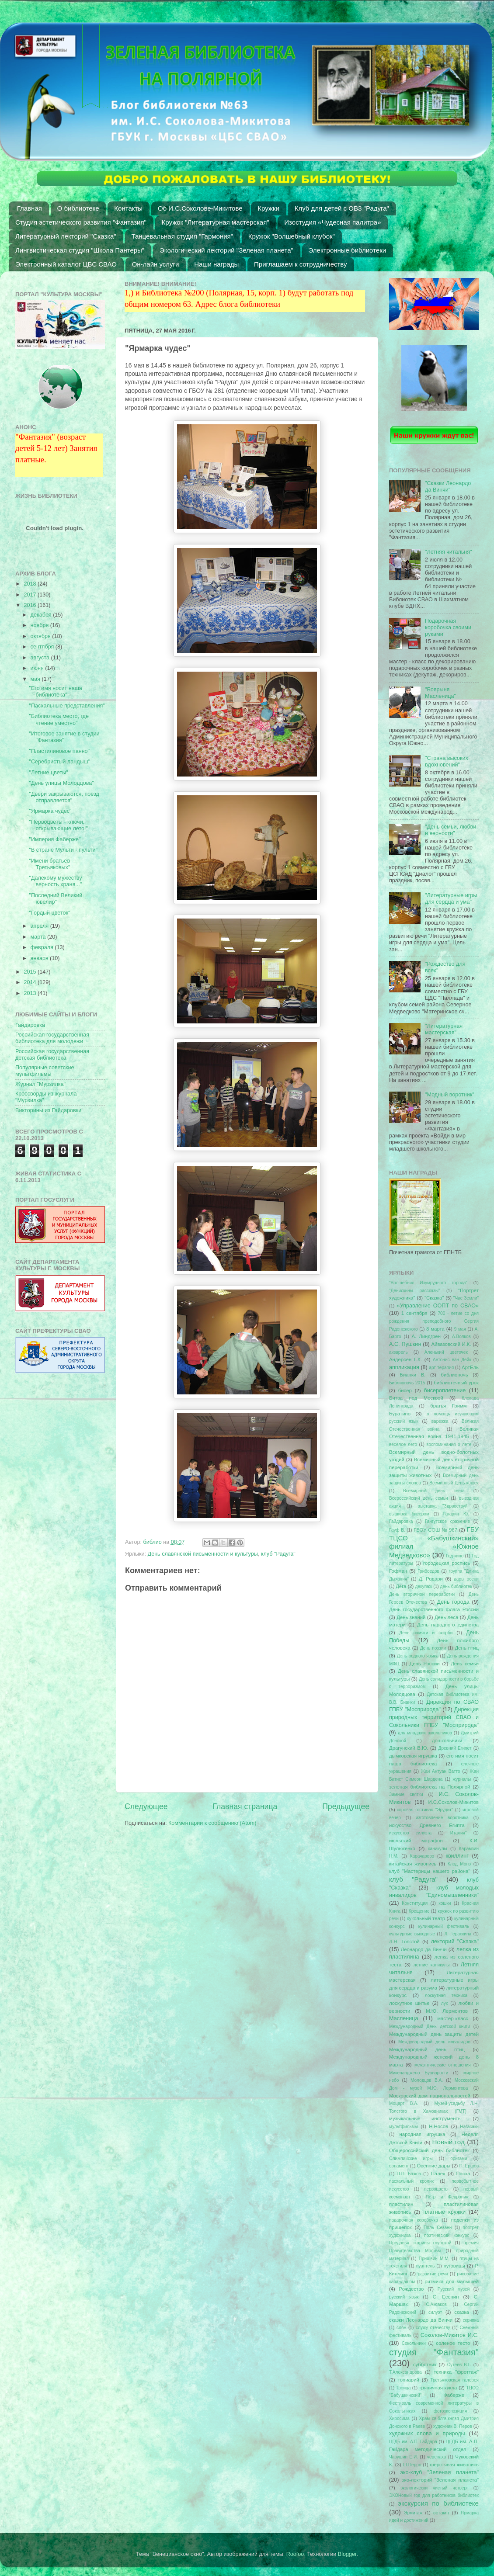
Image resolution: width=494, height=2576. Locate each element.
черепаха (436, 2457)
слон (401, 2327)
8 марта (435, 1328)
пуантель (425, 2266)
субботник (424, 2364)
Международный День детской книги (429, 2026)
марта (39, 937)
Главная (29, 208)
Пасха (463, 2173)
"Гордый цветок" (49, 913)
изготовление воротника (442, 1817)
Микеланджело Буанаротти (418, 2072)
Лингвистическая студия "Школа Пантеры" (79, 250)
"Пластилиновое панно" (59, 751)
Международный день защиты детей (434, 2034)
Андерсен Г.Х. (405, 1359)
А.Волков (461, 1336)
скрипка (471, 2320)
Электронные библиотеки (347, 250)
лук (444, 2003)
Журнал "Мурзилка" (40, 1084)
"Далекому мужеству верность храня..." (55, 881)
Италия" (458, 1833)
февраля (43, 947)
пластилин (401, 2204)
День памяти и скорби (425, 1632)
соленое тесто (453, 2343)
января (40, 958)
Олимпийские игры (411, 2158)
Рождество (411, 2289)
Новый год (448, 2142)
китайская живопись (412, 1863)
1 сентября (414, 1313)
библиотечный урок (456, 1382)
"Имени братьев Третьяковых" (49, 864)
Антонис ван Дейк (452, 1359)
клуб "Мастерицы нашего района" (429, 1871)
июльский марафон (416, 1840)
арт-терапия (441, 1367)
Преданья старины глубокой (420, 2242)
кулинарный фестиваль (444, 1926)
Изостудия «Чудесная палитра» (332, 222)
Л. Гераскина (457, 1933)
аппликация (404, 1367)
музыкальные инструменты (425, 2118)
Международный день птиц (427, 2049)
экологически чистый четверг (434, 2488)
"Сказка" (434, 1297)
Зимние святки (406, 1794)
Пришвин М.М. (434, 2258)
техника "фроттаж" (456, 2372)
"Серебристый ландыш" (59, 762)
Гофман (398, 1571)
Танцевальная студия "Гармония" (182, 236)
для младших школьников (425, 1732)
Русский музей (454, 2289)
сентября (43, 647)
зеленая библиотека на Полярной (429, 1786)
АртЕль (470, 1367)
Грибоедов (428, 1571)
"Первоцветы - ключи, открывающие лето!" (58, 825)
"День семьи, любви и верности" (450, 830)
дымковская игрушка (413, 1755)
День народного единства (448, 1624)
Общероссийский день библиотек (429, 2150)
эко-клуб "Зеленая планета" (439, 2472)
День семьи (465, 1663)
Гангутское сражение (447, 1521)
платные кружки (444, 2212)
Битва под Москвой (416, 1398)
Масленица (403, 2018)
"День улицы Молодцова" (61, 783)
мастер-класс (452, 2018)
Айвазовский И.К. (451, 1344)
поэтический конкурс (446, 2235)
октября (41, 636)
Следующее (146, 1806)
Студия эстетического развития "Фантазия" (80, 222)
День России (425, 1663)
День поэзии (433, 1648)
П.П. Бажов (409, 2173)
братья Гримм (448, 1405)
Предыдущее (345, 1806)
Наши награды (216, 264)
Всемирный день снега (434, 1490)
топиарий (408, 2379)
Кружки (268, 208)
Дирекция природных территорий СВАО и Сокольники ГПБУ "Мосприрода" (434, 1717)
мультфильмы (403, 2126)
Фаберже (453, 2395)
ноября (40, 625)
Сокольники (414, 2343)
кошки (444, 1903)
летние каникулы (432, 1964)
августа (41, 658)
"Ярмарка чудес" (50, 811)
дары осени (466, 1579)
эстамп (441, 2512)
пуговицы (454, 2265)
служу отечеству (433, 2327)
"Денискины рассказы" (414, 1290)
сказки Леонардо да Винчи (420, 2320)
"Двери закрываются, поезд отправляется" (64, 797)
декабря (42, 615)
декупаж (423, 1586)
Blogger (347, 2554)
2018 (31, 584)
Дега (401, 1586)
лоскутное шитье (409, 2003)
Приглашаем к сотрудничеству (300, 264)
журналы (462, 1779)
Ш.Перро (412, 2464)
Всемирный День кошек (454, 1482)
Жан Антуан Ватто (440, 1771)
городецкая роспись (446, 1563)
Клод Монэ (459, 1864)
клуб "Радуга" (278, 1554)
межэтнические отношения (442, 2065)
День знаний (411, 1617)
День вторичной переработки (422, 1594)
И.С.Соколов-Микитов (453, 1802)
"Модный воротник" (449, 1095)
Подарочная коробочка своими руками (448, 627)
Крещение (419, 1911)
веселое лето (403, 1444)
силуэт (435, 2312)
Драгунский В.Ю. (408, 1748)
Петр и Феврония (447, 2197)
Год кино (454, 1555)
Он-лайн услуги (155, 264)
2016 (31, 605)
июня (38, 668)
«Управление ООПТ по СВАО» (438, 1306)
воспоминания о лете (448, 1444)
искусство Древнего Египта (427, 1825)
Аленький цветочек (446, 1352)
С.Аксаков (436, 2304)
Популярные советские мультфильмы (44, 1070)
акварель (398, 1352)
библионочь (454, 1374)
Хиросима (399, 2418)
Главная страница (244, 1806)
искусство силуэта (410, 1833)
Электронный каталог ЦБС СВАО (66, 264)
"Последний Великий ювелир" (55, 898)
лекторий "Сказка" (455, 1941)
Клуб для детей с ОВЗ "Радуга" (342, 208)
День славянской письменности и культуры (203, 1554)
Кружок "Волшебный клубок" (291, 236)
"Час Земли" (466, 1298)
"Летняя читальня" (448, 552)
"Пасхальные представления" (66, 706)
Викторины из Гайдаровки (48, 1110)
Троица (403, 2387)
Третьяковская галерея (454, 2380)
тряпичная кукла (438, 2387)
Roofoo (295, 2554)
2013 (31, 993)
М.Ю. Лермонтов (447, 2011)
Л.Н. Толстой (404, 1941)
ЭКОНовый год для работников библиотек (434, 2495)
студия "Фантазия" (434, 2352)
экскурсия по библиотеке (438, 2503)
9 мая (460, 1329)
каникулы (437, 1848)
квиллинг (457, 1856)
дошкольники (447, 1740)
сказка (461, 2312)
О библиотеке (78, 208)
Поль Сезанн (438, 2227)
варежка (440, 1421)
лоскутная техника (446, 1995)
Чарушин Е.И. (403, 2457)
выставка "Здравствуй (443, 1506)
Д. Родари (431, 1578)
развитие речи (433, 2273)
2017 (31, 595)
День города (453, 1602)
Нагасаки (469, 2126)
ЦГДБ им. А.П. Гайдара (413, 2441)
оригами (458, 2158)
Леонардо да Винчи (424, 1949)
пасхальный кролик (411, 2181)
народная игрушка (422, 2134)
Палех (438, 2173)
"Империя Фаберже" (54, 839)
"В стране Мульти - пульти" (63, 850)
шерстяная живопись (454, 2464)
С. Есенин (446, 2296)
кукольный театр (426, 1918)
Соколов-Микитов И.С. (450, 2335)
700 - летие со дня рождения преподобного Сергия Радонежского (434, 1321)
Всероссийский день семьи (418, 1498)
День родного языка (417, 1656)
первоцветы (436, 2189)
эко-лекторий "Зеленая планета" (440, 2479)
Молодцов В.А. (427, 2080)
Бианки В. (412, 1374)
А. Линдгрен (426, 1336)
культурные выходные (412, 1933)
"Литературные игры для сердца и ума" (451, 898)
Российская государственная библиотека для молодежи (52, 1038)
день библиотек (456, 1586)
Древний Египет (455, 1748)
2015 (31, 972)
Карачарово (422, 1856)
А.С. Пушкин (405, 1344)
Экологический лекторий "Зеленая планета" (226, 250)
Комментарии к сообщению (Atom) (212, 1823)
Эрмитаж (413, 2512)
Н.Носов (438, 2126)
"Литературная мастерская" (444, 1029)
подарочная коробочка (413, 2220)
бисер (405, 1390)
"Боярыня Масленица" (440, 692)
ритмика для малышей (451, 2281)
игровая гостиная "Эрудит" (425, 1809)
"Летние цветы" (48, 773)
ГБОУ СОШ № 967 (435, 1529)
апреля (40, 926)
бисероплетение (445, 1390)
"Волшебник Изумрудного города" (428, 1282)
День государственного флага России (434, 1609)
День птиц (467, 1647)
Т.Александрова (405, 2372)
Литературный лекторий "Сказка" (65, 236)
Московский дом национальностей (429, 2095)
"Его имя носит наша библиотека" (55, 691)
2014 (31, 982)
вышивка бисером (409, 1514)
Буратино (400, 1413)
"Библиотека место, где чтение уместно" (58, 719)
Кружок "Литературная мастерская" (215, 222)
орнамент (399, 2165)
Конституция (415, 1903)
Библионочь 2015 (407, 1382)
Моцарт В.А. (403, 2103)
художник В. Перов (452, 2426)
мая (36, 679)
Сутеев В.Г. (459, 2364)
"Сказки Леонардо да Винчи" (448, 486)
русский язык (404, 2297)
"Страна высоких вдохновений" (446, 761)
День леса (446, 1617)
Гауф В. (397, 1530)
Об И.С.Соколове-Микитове (200, 208)
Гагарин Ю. (456, 1514)
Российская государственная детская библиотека (52, 1054)
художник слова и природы (427, 2433)
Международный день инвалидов (434, 2041)
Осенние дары (433, 2165)
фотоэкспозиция (450, 2411)
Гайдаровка (30, 1025)
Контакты (128, 208)
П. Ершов (469, 2165)
